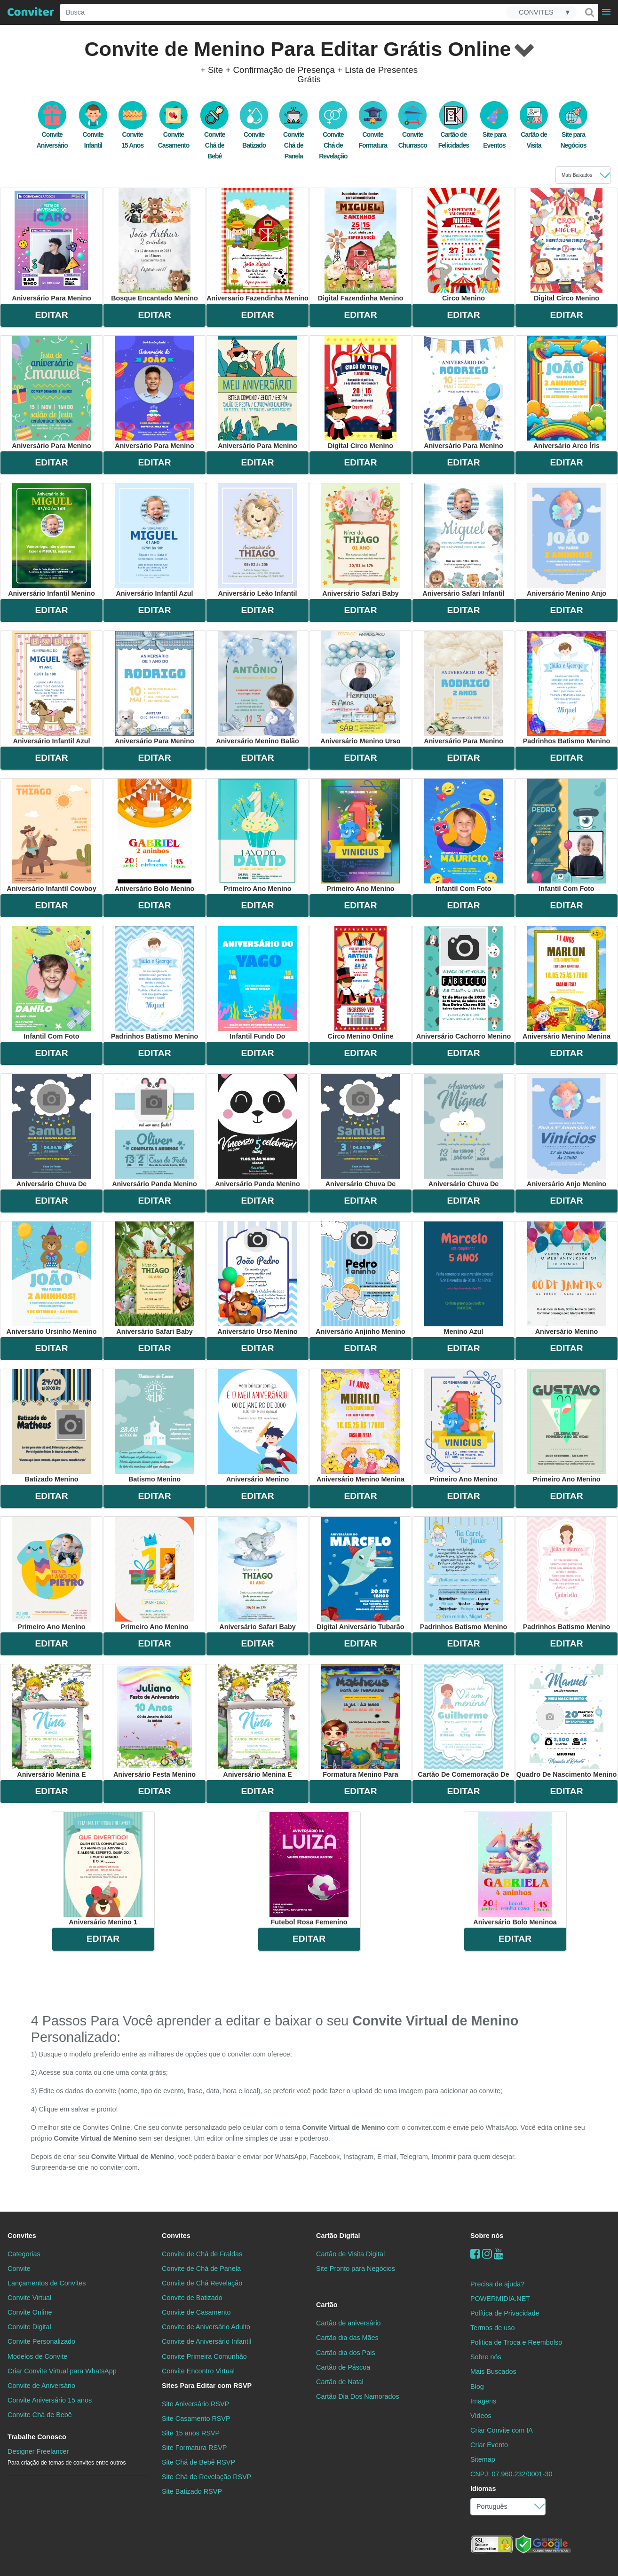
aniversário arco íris (566, 392)
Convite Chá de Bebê (214, 135)
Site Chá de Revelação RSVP (206, 2477)
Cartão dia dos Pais (345, 2352)
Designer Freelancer (67, 2457)
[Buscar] (588, 12)
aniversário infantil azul (154, 540)
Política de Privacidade (504, 2313)
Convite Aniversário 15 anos (50, 2400)
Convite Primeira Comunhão (204, 2356)
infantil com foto (463, 835)
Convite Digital (29, 2327)
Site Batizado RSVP (192, 2491)
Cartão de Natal (340, 2382)
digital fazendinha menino (361, 245)
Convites (22, 2235)
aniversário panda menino (154, 1131)
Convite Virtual (29, 2297)
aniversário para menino (51, 245)
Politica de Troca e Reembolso (516, 2342)
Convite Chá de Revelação (333, 135)
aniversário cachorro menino (463, 983)
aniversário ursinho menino (52, 1278)
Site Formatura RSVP (194, 2447)
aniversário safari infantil (463, 540)
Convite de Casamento (196, 2312)
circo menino (463, 245)
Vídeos (480, 2415)
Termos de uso (492, 2328)
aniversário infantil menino (51, 540)
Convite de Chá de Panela (201, 2268)
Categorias (24, 2254)
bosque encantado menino (154, 245)
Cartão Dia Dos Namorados (357, 2396)
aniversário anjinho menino (360, 1278)
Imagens (483, 2401)
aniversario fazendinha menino (257, 245)
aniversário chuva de (51, 1131)
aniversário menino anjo (566, 540)
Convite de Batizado (192, 2297)
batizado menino (52, 1426)
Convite (19, 2268)
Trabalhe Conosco (37, 2437)
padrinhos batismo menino (566, 688)
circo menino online (361, 983)
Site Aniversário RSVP (195, 2404)
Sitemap (482, 2459)
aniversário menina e (51, 1721)
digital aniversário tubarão (360, 1574)
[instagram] (487, 2253)
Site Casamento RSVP (196, 2418)
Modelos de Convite (37, 2356)
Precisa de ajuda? (497, 2284)
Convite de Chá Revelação (202, 2283)
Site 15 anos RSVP (191, 2433)
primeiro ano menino (257, 835)
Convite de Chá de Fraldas (202, 2254)
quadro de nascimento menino (566, 1721)
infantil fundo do (257, 983)
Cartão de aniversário (348, 2323)
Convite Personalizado (41, 2341)
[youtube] (499, 2253)
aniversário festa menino (154, 1721)
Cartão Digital (338, 2235)
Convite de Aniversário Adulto (206, 2327)
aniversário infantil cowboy (51, 835)
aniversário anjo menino (566, 1131)
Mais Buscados (493, 2371)
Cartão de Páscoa (343, 2367)
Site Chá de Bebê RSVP (198, 2462)
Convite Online (30, 2312)
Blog (477, 2386)
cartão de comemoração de (463, 1721)
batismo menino (154, 1426)
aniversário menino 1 (102, 1869)
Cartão (327, 2304)
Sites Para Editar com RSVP (207, 2385)
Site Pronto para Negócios (355, 2268)
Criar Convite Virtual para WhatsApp (62, 2371)
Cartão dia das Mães (347, 2337)
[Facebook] (475, 2253)
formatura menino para (360, 1721)
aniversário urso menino (257, 1278)
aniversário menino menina (566, 983)
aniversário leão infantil (257, 540)
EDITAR (51, 315)
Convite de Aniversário (41, 2385)
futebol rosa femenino (308, 1869)
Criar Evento (489, 2445)
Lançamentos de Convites (47, 2283)
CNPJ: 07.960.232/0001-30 (511, 2474)
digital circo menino (566, 245)
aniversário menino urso (360, 688)
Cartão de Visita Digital (350, 2254)
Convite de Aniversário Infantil (206, 2341)
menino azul (463, 1278)
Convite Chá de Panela (293, 135)
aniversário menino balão (257, 688)
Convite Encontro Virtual (198, 2371)
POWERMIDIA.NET (500, 2298)
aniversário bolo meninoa (515, 1869)
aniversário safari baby (360, 540)
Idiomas (483, 2488)
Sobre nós (486, 2235)
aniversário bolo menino (155, 835)
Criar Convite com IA (501, 2430)
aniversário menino (566, 1278)
